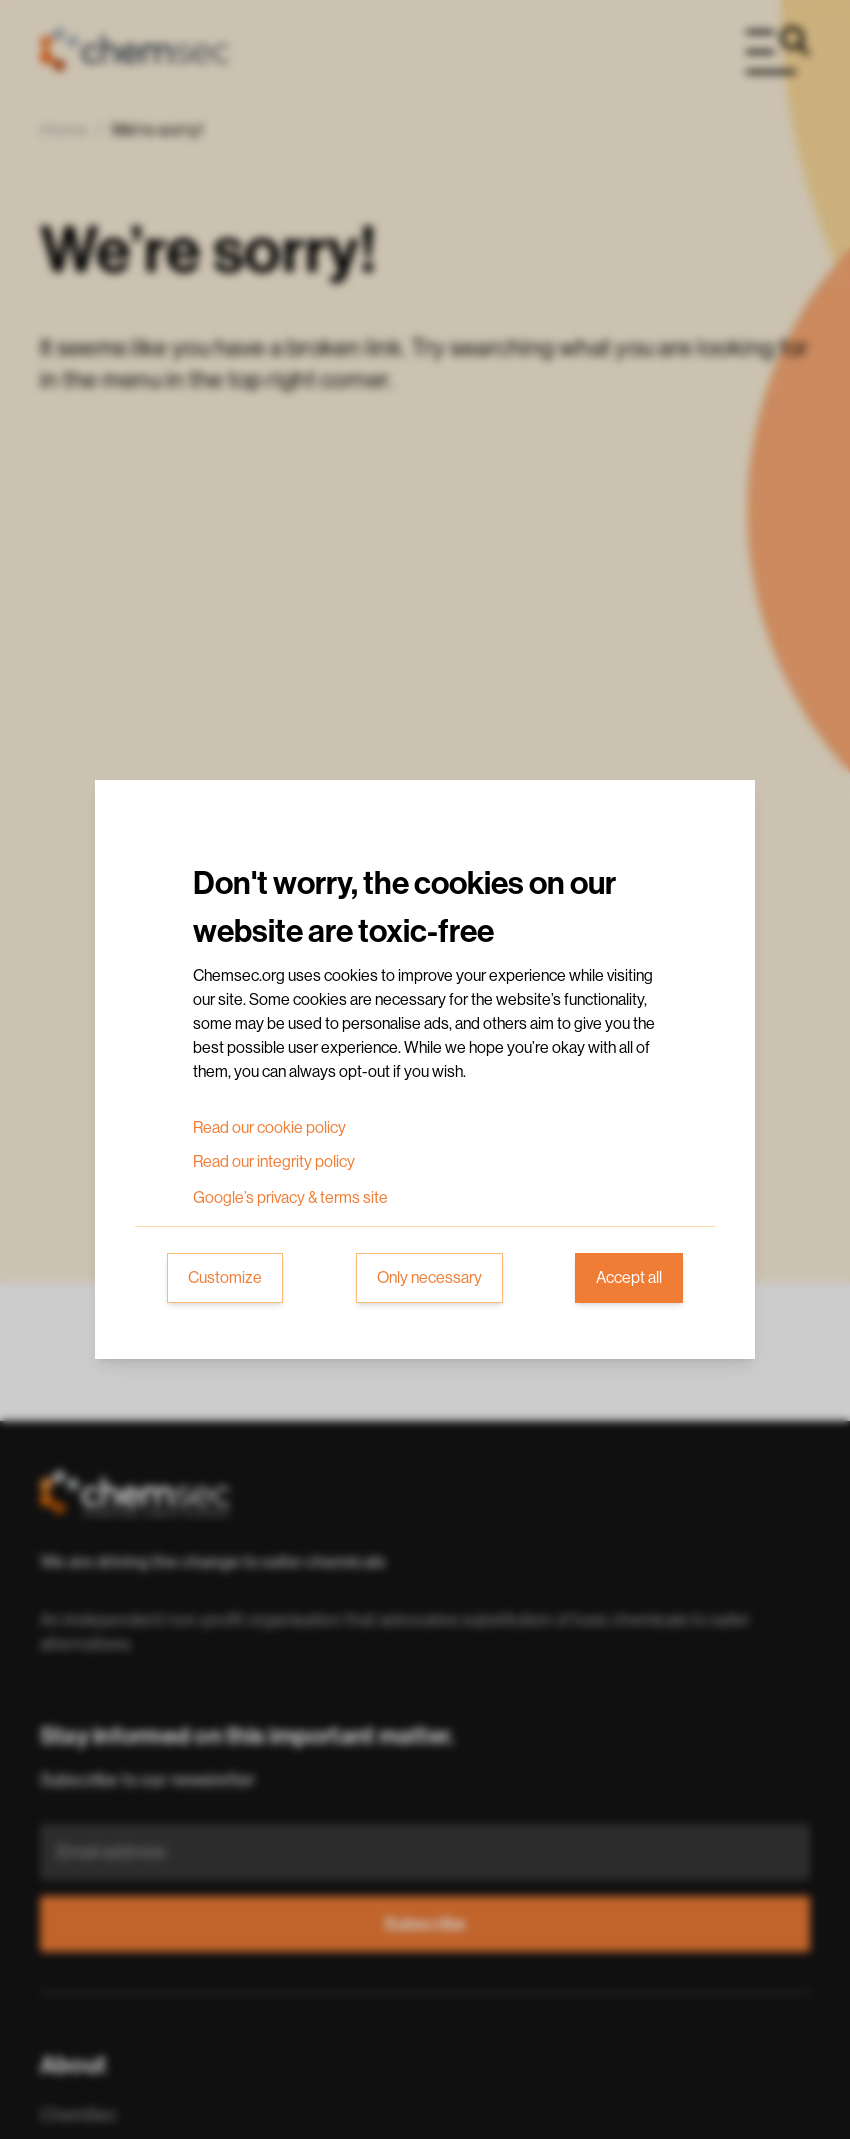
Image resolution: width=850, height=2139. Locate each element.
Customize (225, 1278)
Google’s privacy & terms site (290, 1198)
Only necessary (429, 1278)
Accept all (629, 1278)
